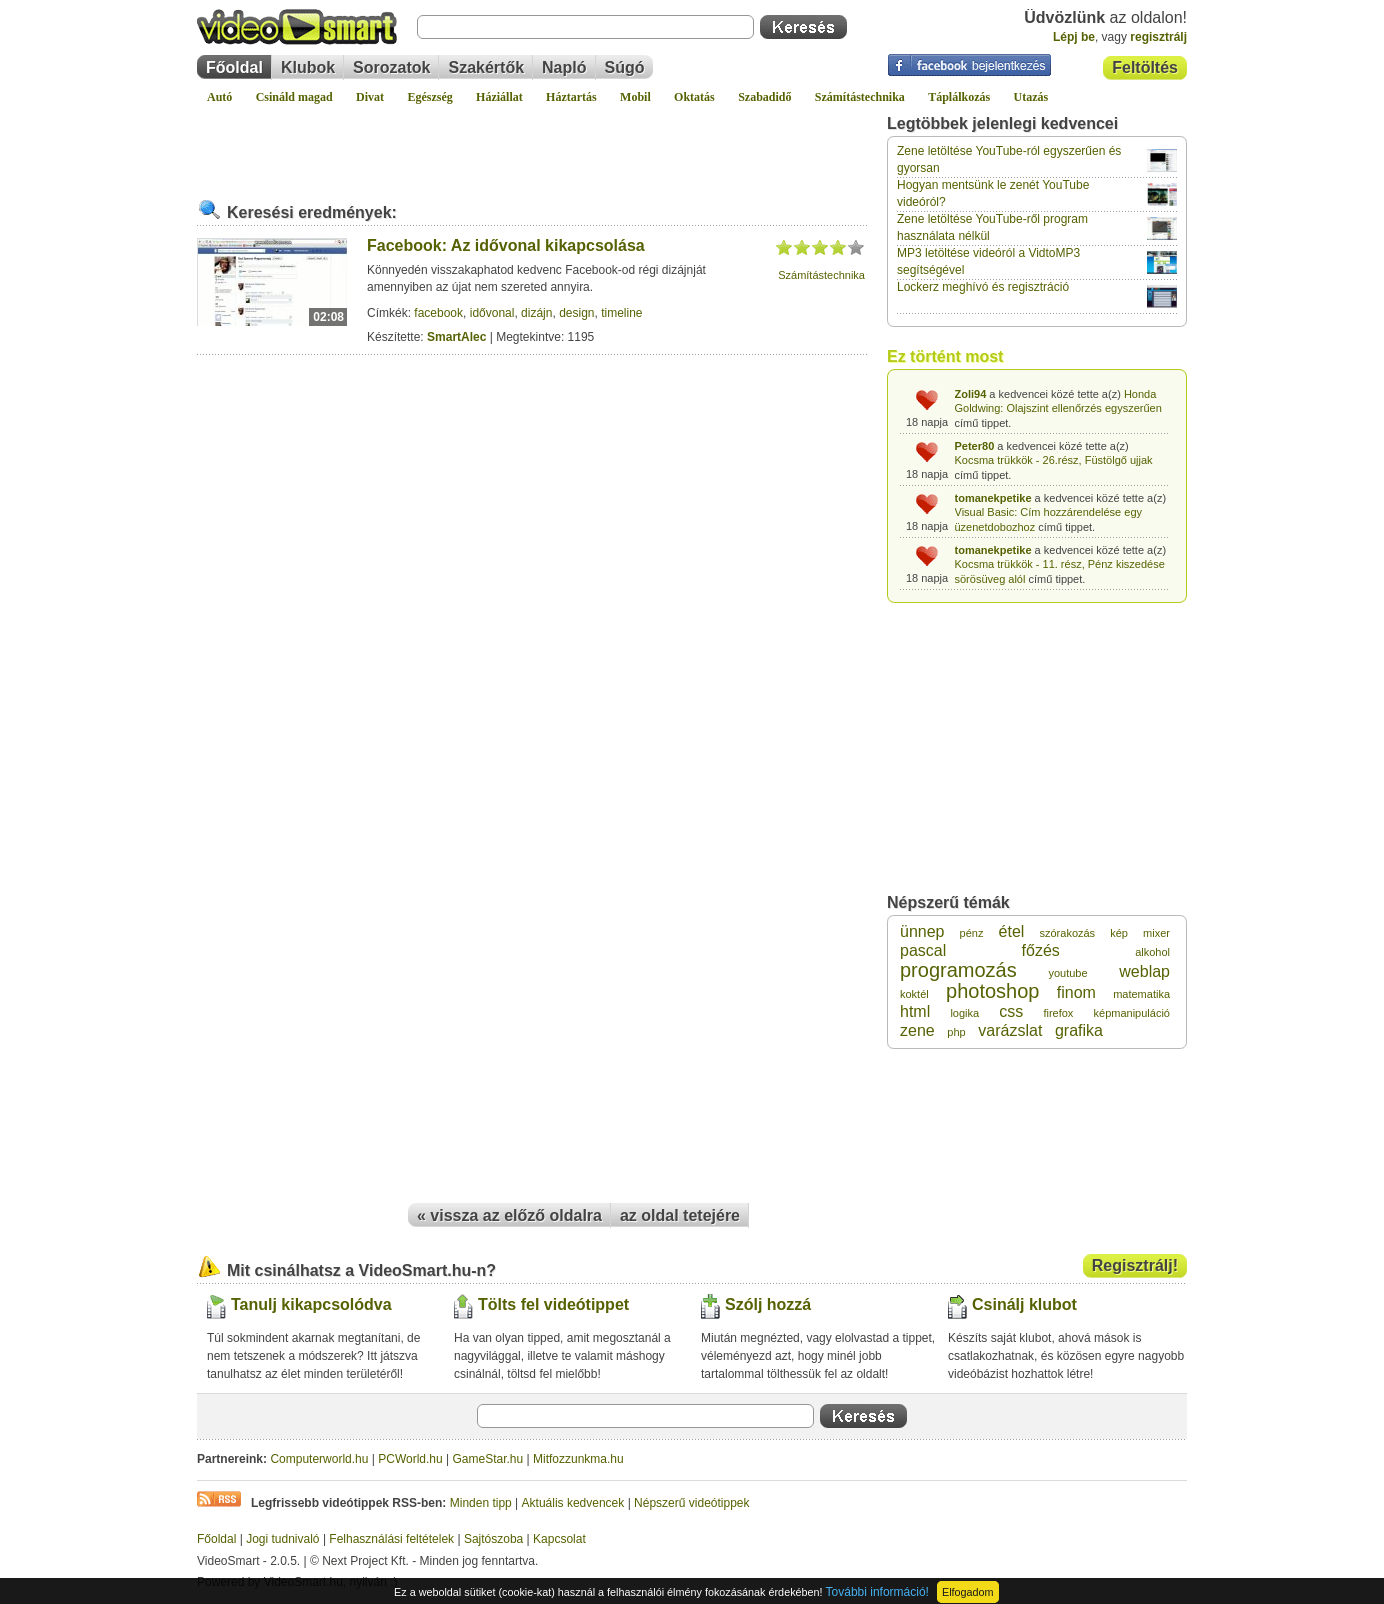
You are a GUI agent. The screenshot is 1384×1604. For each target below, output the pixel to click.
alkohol (1152, 952)
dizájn (536, 313)
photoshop (992, 991)
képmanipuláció (1132, 1013)
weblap (1144, 971)
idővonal (492, 313)
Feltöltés (1145, 67)
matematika (1141, 994)
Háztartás (571, 97)
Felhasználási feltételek (391, 1539)
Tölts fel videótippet (553, 1304)
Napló (564, 67)
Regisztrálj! (1135, 1265)
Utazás (1031, 97)
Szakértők (486, 67)
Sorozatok (391, 67)
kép (1119, 933)
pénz (972, 933)
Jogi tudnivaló (282, 1539)
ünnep (922, 931)
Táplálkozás (959, 97)
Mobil (635, 97)
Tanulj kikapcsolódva (311, 1304)
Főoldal (234, 67)
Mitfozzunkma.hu (578, 1459)
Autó (219, 97)
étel (1012, 931)
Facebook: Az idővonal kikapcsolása (506, 245)
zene (917, 1030)
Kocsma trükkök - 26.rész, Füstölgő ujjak (1054, 460)
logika (964, 1013)
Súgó (625, 67)
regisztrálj (1158, 37)
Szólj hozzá (768, 1304)
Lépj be (1074, 37)
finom (1076, 992)
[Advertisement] (532, 144)
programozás (958, 970)
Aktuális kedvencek (573, 1503)
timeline (621, 313)
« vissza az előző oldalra (509, 1215)
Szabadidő (764, 97)
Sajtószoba (493, 1539)
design (576, 313)
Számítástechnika (860, 97)
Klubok (308, 67)
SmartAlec (456, 337)
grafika (1079, 1030)
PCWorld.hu (410, 1459)
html (915, 1011)
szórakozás (1067, 933)
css (1011, 1011)
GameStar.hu (488, 1459)
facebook (438, 313)
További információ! (877, 1592)
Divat (370, 97)
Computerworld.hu (319, 1459)
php (956, 1032)
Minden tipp (481, 1503)
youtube (1067, 973)
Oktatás (694, 97)
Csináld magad (294, 97)
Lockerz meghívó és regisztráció (983, 287)
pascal (923, 950)
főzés (1041, 950)
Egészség (429, 97)
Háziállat (499, 97)
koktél (914, 994)
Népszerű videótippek (691, 1503)
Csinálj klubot (1024, 1304)
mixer (1156, 933)
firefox (1058, 1013)
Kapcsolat (559, 1539)
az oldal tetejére (680, 1215)
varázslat (1010, 1030)
